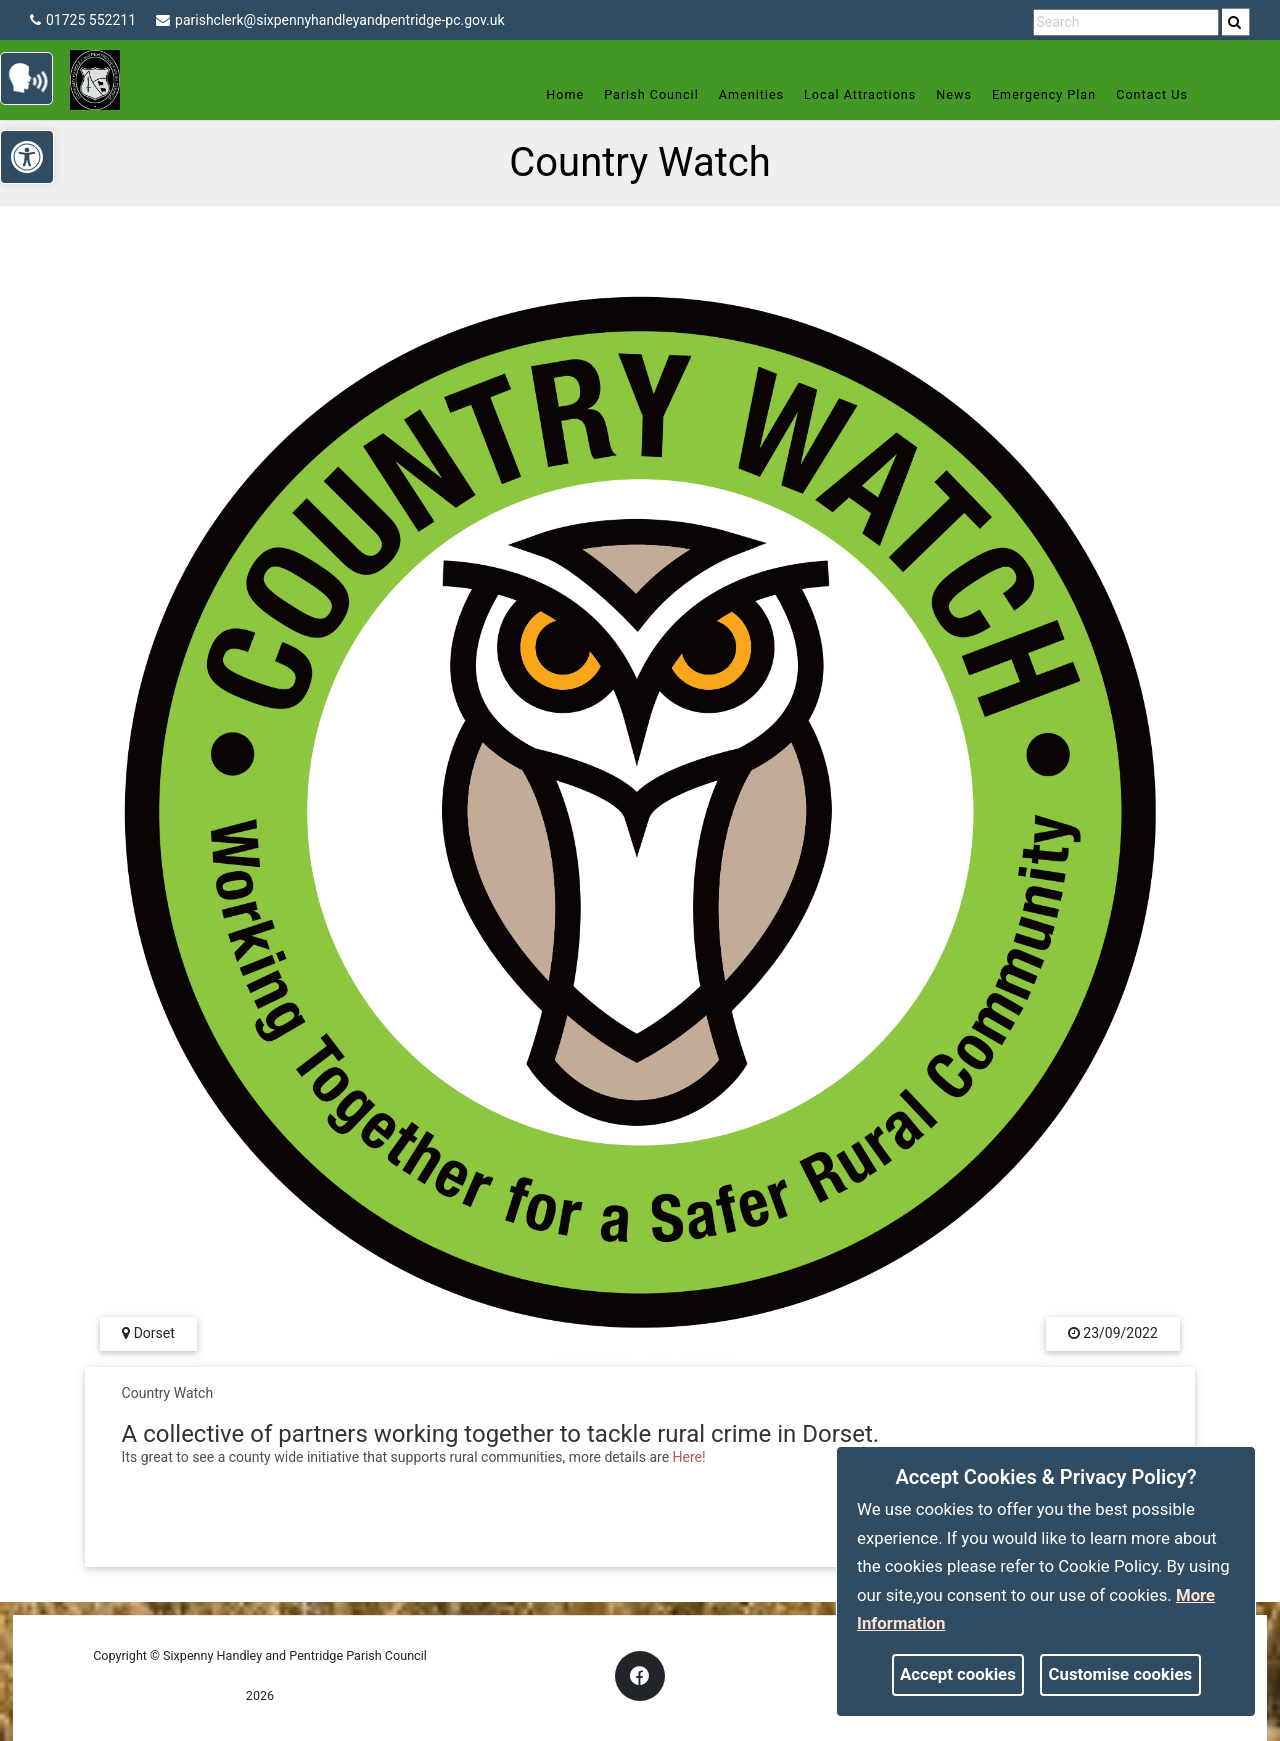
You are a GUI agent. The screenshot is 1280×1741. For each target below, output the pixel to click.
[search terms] (1126, 22)
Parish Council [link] (643, 94)
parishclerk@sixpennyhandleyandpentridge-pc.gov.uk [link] (330, 20)
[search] (1236, 22)
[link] (1234, 22)
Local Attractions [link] (852, 94)
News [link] (946, 94)
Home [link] (557, 94)
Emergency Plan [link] (1036, 94)
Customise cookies (1121, 1674)
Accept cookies (958, 1674)
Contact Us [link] (1144, 94)
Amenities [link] (742, 94)
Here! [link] (689, 1457)
